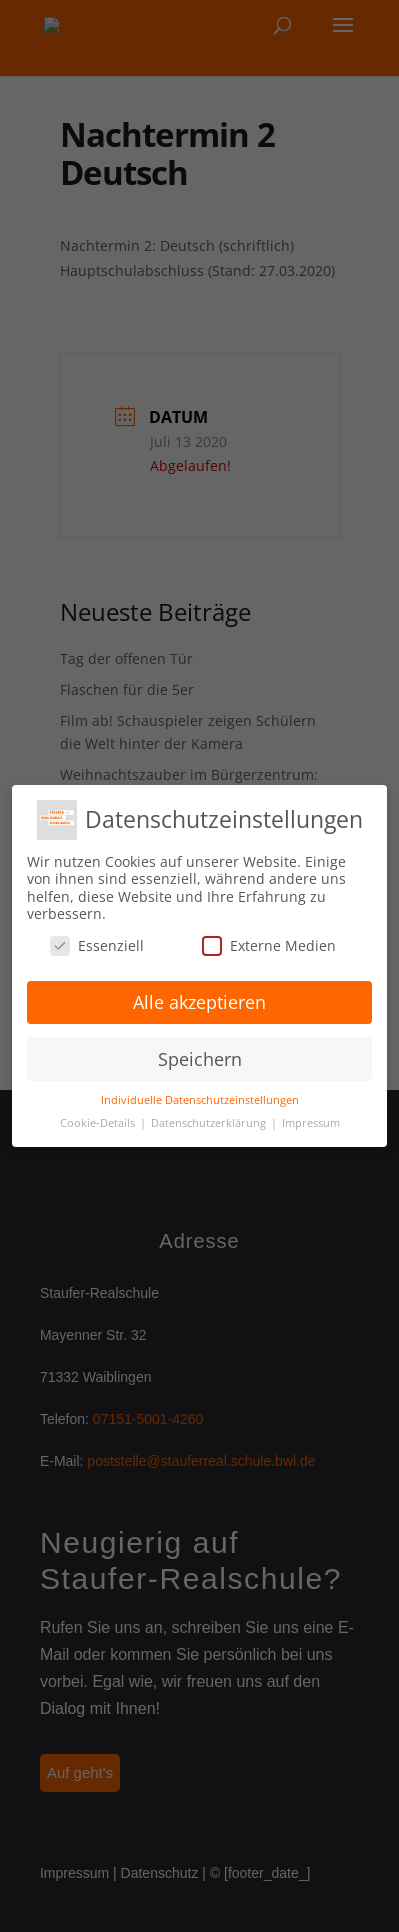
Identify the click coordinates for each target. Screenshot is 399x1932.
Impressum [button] (311, 1123)
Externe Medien (269, 945)
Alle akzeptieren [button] (199, 1002)
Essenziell (97, 945)
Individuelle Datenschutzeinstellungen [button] (200, 1100)
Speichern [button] (200, 1059)
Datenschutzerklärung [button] (210, 1123)
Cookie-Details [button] (99, 1123)
